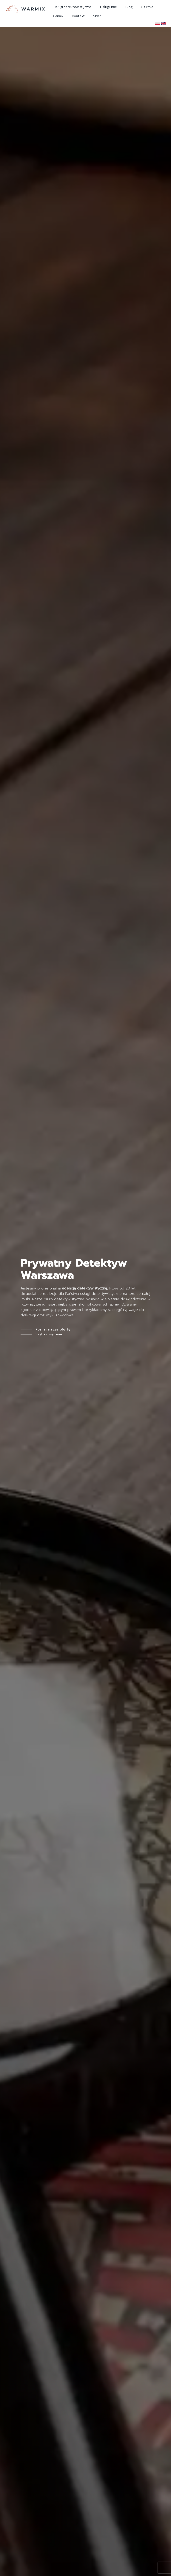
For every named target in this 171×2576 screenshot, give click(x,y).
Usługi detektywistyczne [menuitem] (72, 7)
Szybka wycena (49, 1334)
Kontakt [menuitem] (78, 16)
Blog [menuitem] (129, 7)
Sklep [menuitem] (97, 16)
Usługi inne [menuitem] (108, 7)
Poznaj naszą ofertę (53, 1329)
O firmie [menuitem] (147, 7)
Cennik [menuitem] (58, 16)
